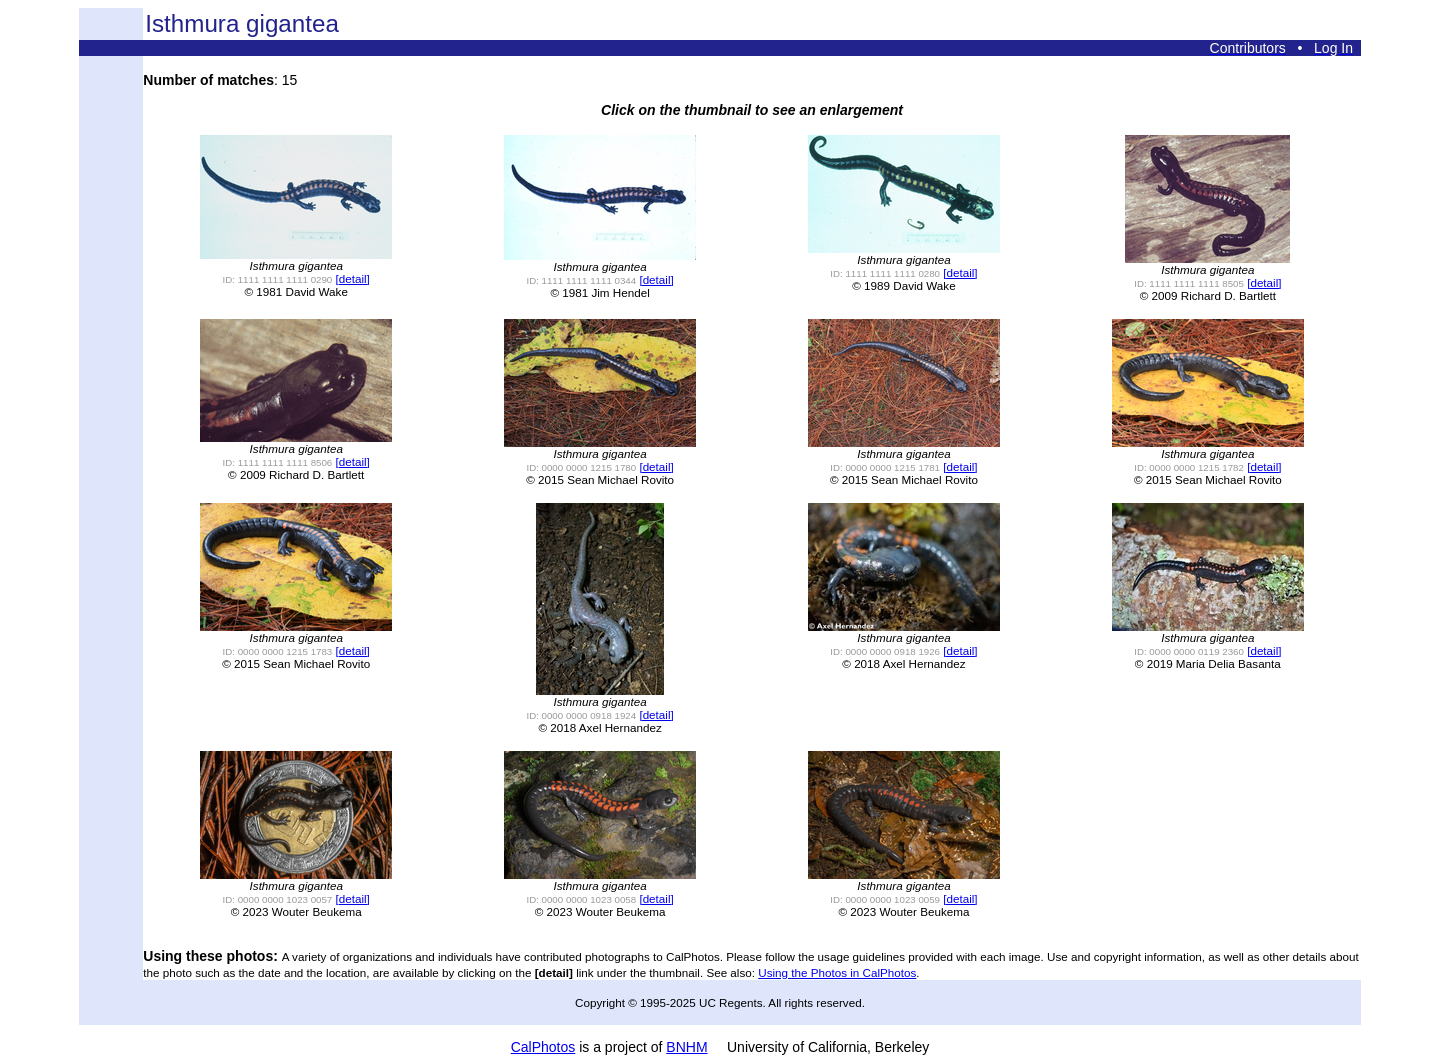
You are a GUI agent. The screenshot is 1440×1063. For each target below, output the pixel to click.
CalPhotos (543, 1047)
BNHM (686, 1047)
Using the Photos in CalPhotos (837, 972)
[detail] (353, 278)
